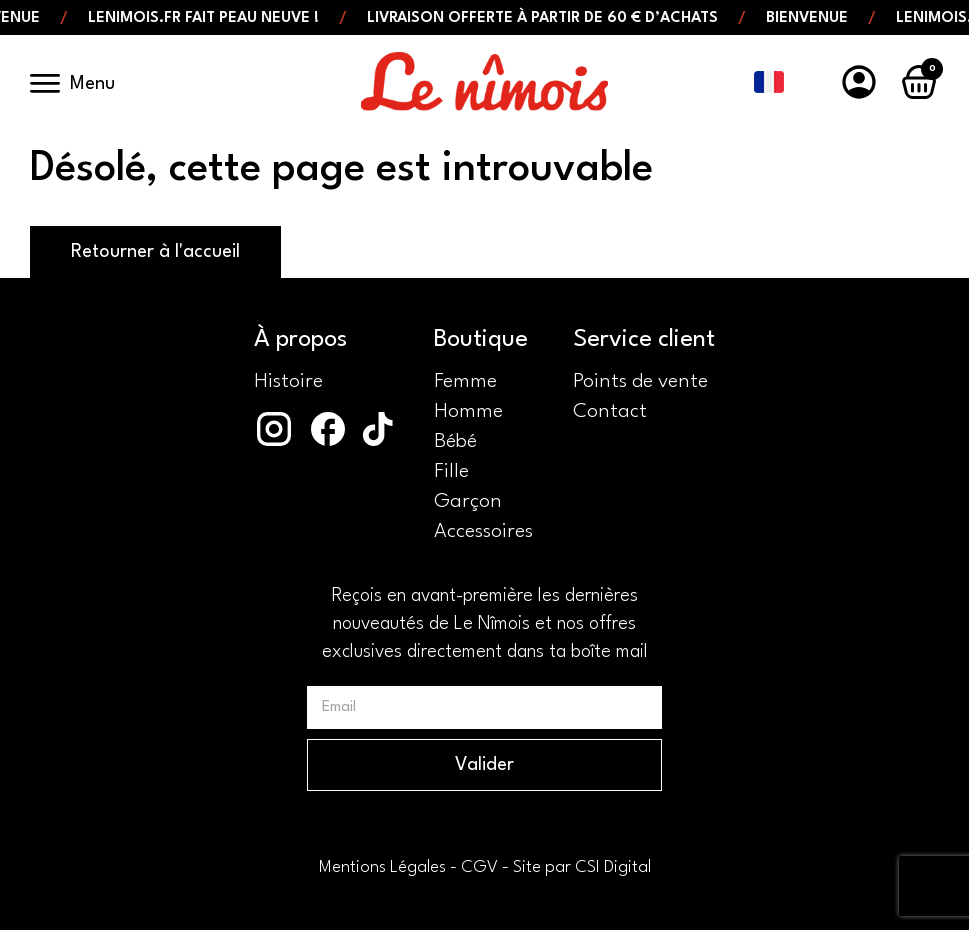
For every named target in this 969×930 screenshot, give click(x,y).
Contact (610, 412)
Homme (468, 412)
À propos (300, 340)
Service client (644, 340)
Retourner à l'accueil (155, 252)
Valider (484, 765)
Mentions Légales (382, 867)
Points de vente (640, 382)
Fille (451, 472)
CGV (479, 867)
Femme (465, 382)
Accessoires (483, 532)
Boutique (481, 340)
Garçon (468, 502)
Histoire (288, 382)
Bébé (455, 442)
